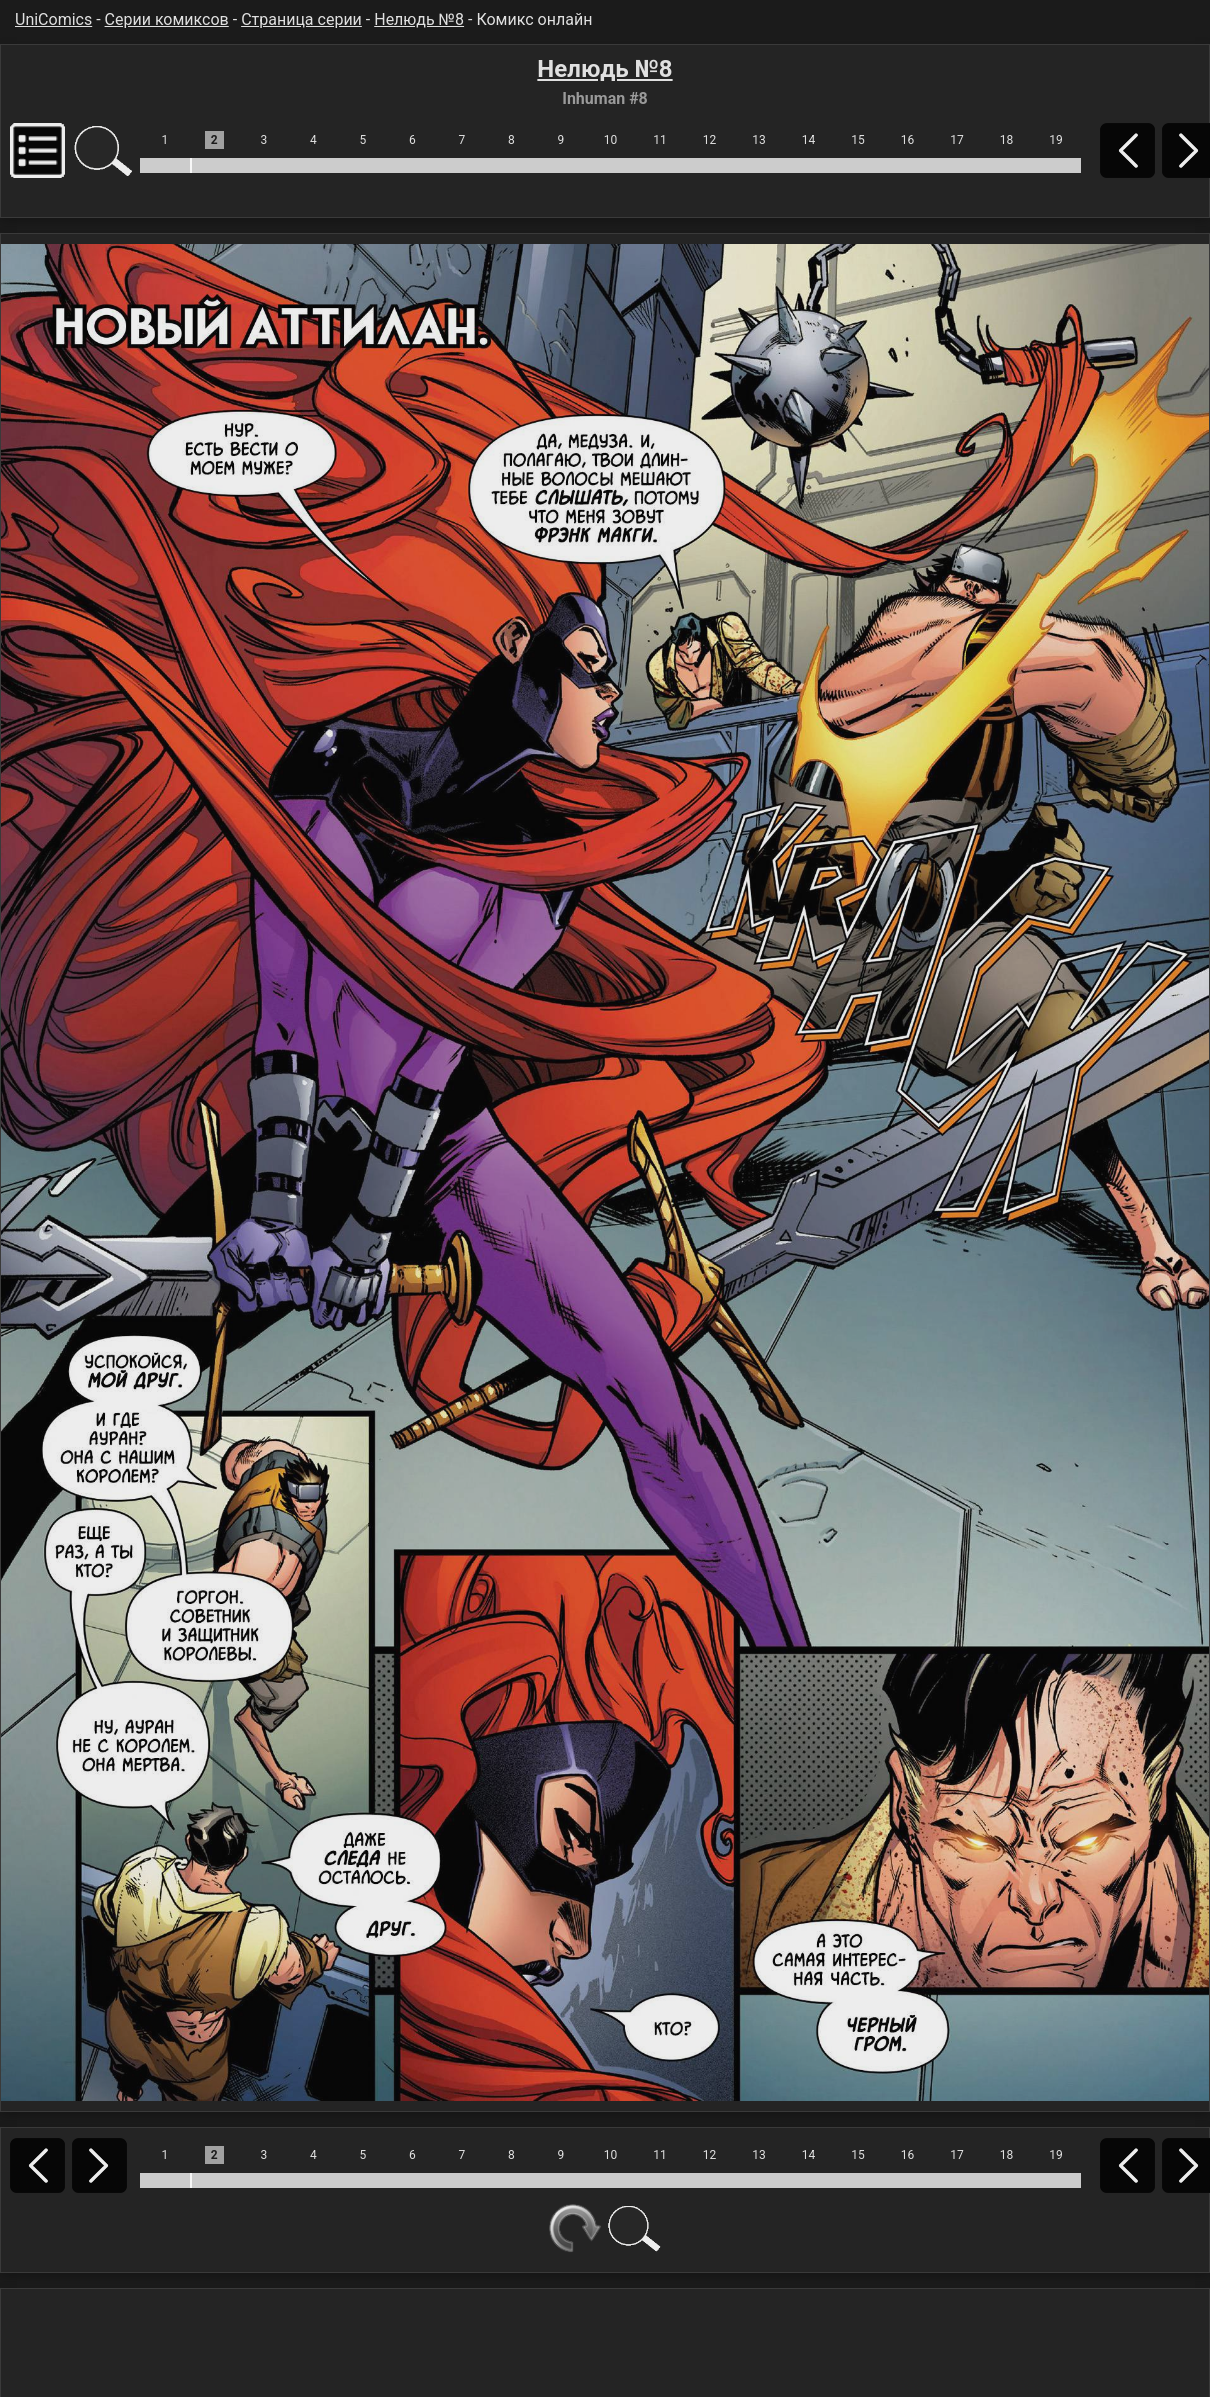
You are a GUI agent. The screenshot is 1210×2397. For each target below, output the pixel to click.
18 (1007, 140)
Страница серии (301, 19)
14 (809, 140)
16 (908, 140)
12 (710, 140)
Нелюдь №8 (419, 19)
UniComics (53, 19)
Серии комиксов (167, 19)
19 (1056, 140)
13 (759, 140)
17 (957, 140)
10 (611, 140)
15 (858, 140)
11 (660, 140)
